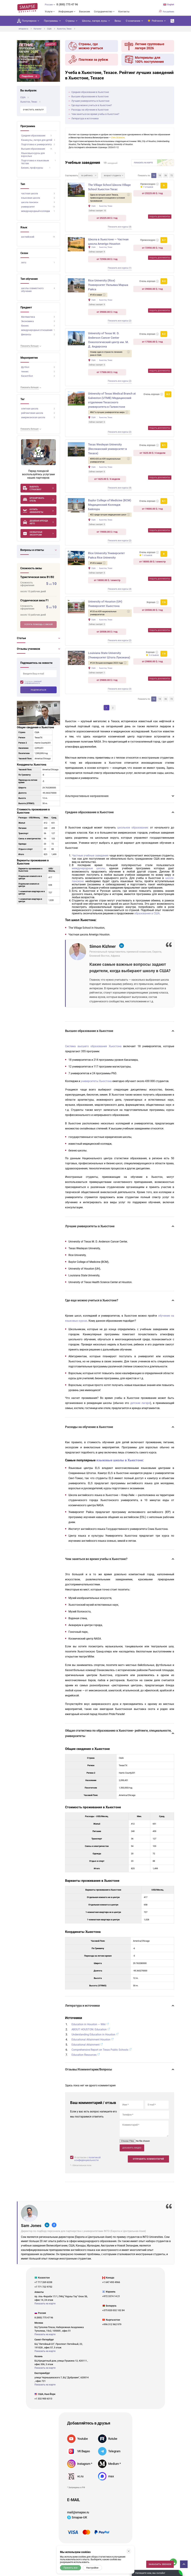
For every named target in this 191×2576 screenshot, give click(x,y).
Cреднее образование (33, 135)
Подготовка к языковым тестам (35, 162)
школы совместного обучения (32, 289)
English (168, 4)
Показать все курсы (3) (120, 697)
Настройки (92, 2567)
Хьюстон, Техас (30, 101)
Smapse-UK (77, 2526)
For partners (166, 11)
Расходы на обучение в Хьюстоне (90, 109)
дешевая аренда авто (39, 522)
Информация (65, 11)
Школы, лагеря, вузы (94, 20)
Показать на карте (143, 163)
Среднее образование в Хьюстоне (90, 92)
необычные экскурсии (36, 533)
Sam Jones (31, 2233)
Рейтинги (155, 20)
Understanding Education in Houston (95, 2043)
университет (28, 206)
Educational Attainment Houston (92, 2048)
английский (27, 236)
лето (23, 262)
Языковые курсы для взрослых (33, 154)
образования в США (147, 922)
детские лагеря (140, 1411)
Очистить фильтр (33, 110)
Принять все (70, 2567)
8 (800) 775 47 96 (67, 4)
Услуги (48, 11)
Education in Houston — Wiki (90, 2033)
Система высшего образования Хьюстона (93, 1055)
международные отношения (36, 330)
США (24, 97)
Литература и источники (85, 118)
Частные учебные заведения (90, 864)
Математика (28, 316)
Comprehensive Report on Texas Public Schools (101, 2058)
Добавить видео (131, 2157)
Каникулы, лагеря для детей (36, 140)
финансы (26, 334)
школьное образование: (133, 836)
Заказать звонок (151, 2562)
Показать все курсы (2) (120, 320)
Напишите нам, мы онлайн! (150, 2573)
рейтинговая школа (32, 413)
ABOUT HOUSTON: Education (90, 2038)
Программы (51, 20)
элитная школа (29, 408)
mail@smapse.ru (78, 2520)
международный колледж (35, 211)
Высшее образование (33, 148)
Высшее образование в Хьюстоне (90, 96)
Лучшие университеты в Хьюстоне (90, 101)
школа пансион (29, 202)
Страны (70, 20)
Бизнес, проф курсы (32, 167)
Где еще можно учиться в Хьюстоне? (91, 105)
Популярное (27, 21)
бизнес (25, 325)
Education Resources (85, 2063)
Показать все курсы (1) (120, 268)
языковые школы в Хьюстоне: (120, 1469)
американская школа (33, 417)
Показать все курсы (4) (120, 226)
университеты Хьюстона (96, 1089)
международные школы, (90, 877)
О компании (133, 20)
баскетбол (27, 376)
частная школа (29, 193)
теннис (25, 371)
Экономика (27, 321)
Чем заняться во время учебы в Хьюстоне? (95, 114)
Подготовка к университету (36, 144)
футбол (25, 367)
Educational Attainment (87, 2053)
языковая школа (30, 198)
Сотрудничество (103, 11)
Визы (118, 20)
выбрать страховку (35, 488)
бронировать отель (37, 499)
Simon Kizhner (102, 955)
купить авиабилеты (36, 510)
